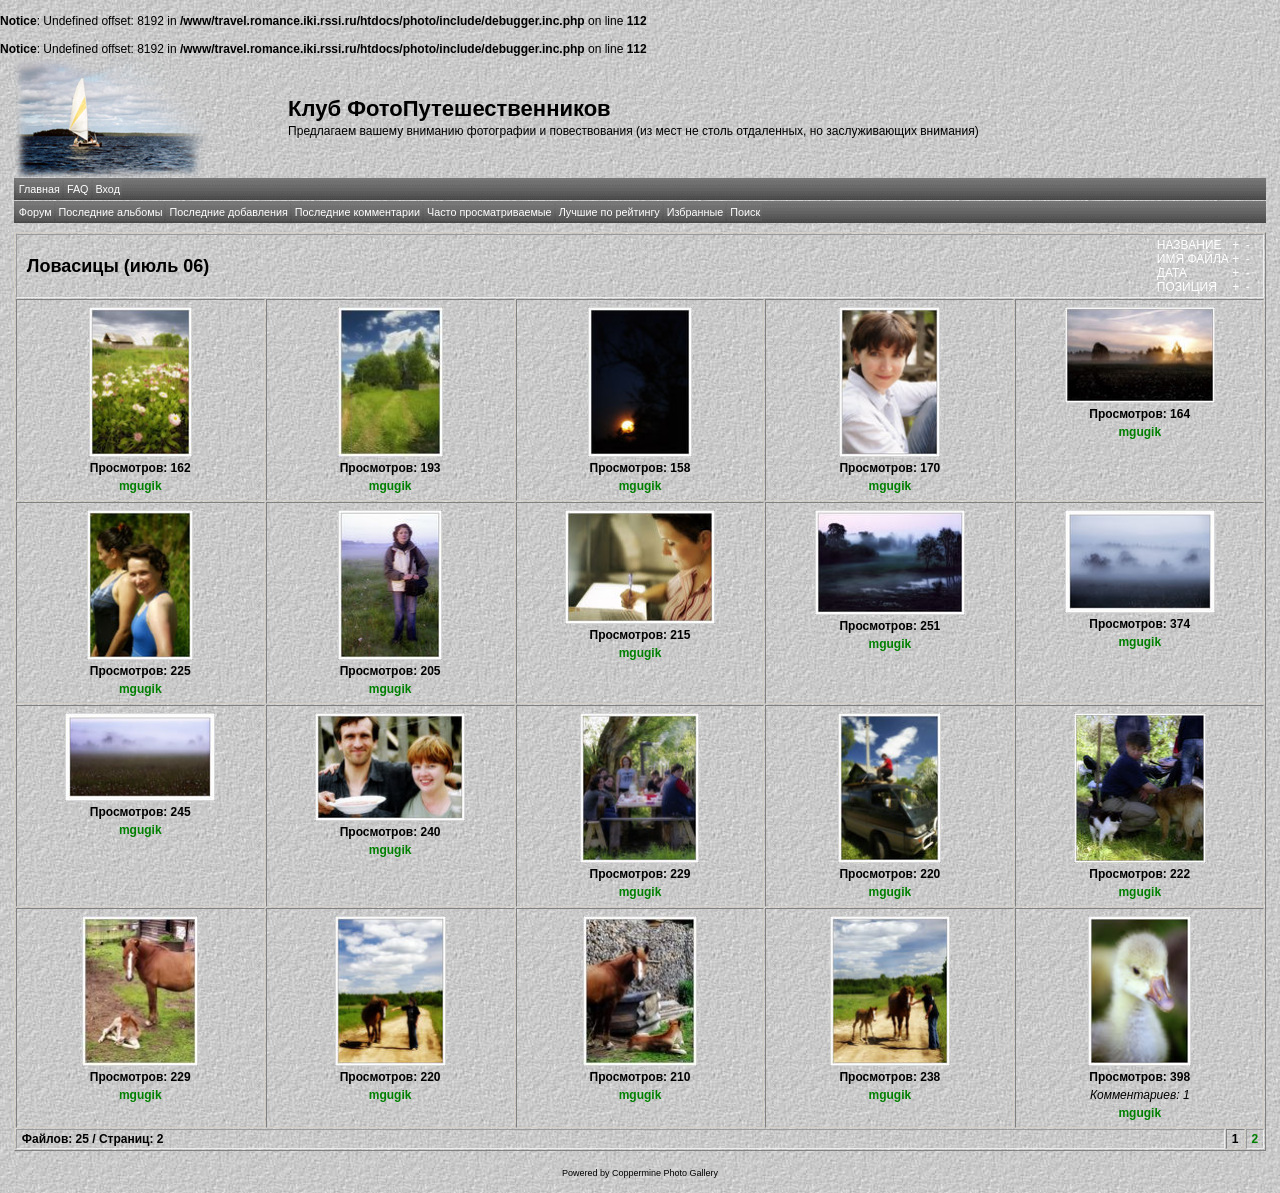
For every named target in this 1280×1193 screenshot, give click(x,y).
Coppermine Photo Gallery (665, 1173)
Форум (35, 212)
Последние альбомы (111, 212)
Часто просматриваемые (489, 212)
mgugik (140, 486)
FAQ (78, 189)
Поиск (745, 212)
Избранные (695, 212)
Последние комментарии (357, 212)
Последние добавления (228, 212)
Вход (108, 189)
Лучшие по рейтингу (609, 212)
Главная (39, 189)
